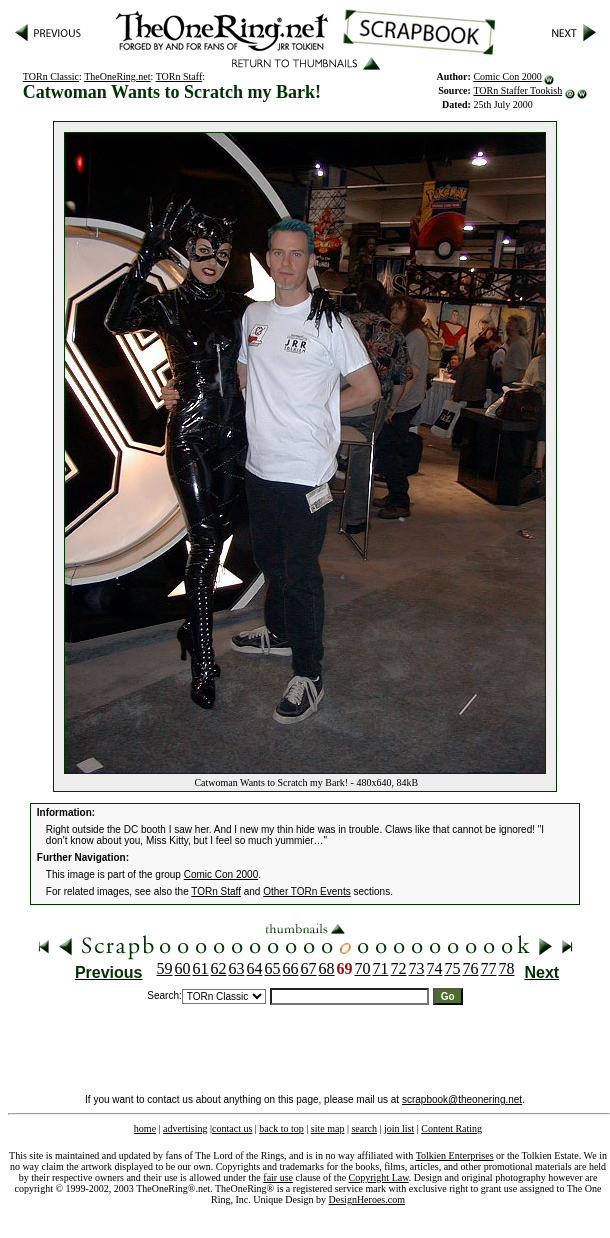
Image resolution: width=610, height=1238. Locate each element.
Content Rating (451, 1128)
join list (399, 1128)
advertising (185, 1128)
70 (363, 968)
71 (381, 968)
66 (291, 968)
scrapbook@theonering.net (462, 1099)
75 (453, 968)
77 (489, 968)
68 (327, 968)
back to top (281, 1128)
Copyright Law (379, 1177)
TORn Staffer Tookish (517, 90)
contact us (232, 1128)
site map (328, 1128)
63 (237, 968)
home (145, 1128)
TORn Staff (179, 76)
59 (165, 968)
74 (435, 968)
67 (309, 968)
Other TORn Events (306, 891)
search (364, 1128)
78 (507, 968)
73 (417, 968)
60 (183, 968)
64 (255, 968)
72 (399, 968)
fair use (278, 1177)
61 (201, 968)
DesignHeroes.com (367, 1199)
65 (273, 968)
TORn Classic (51, 76)
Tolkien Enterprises (455, 1155)
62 (219, 968)
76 (471, 968)
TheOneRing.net (117, 76)
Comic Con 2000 (507, 76)
